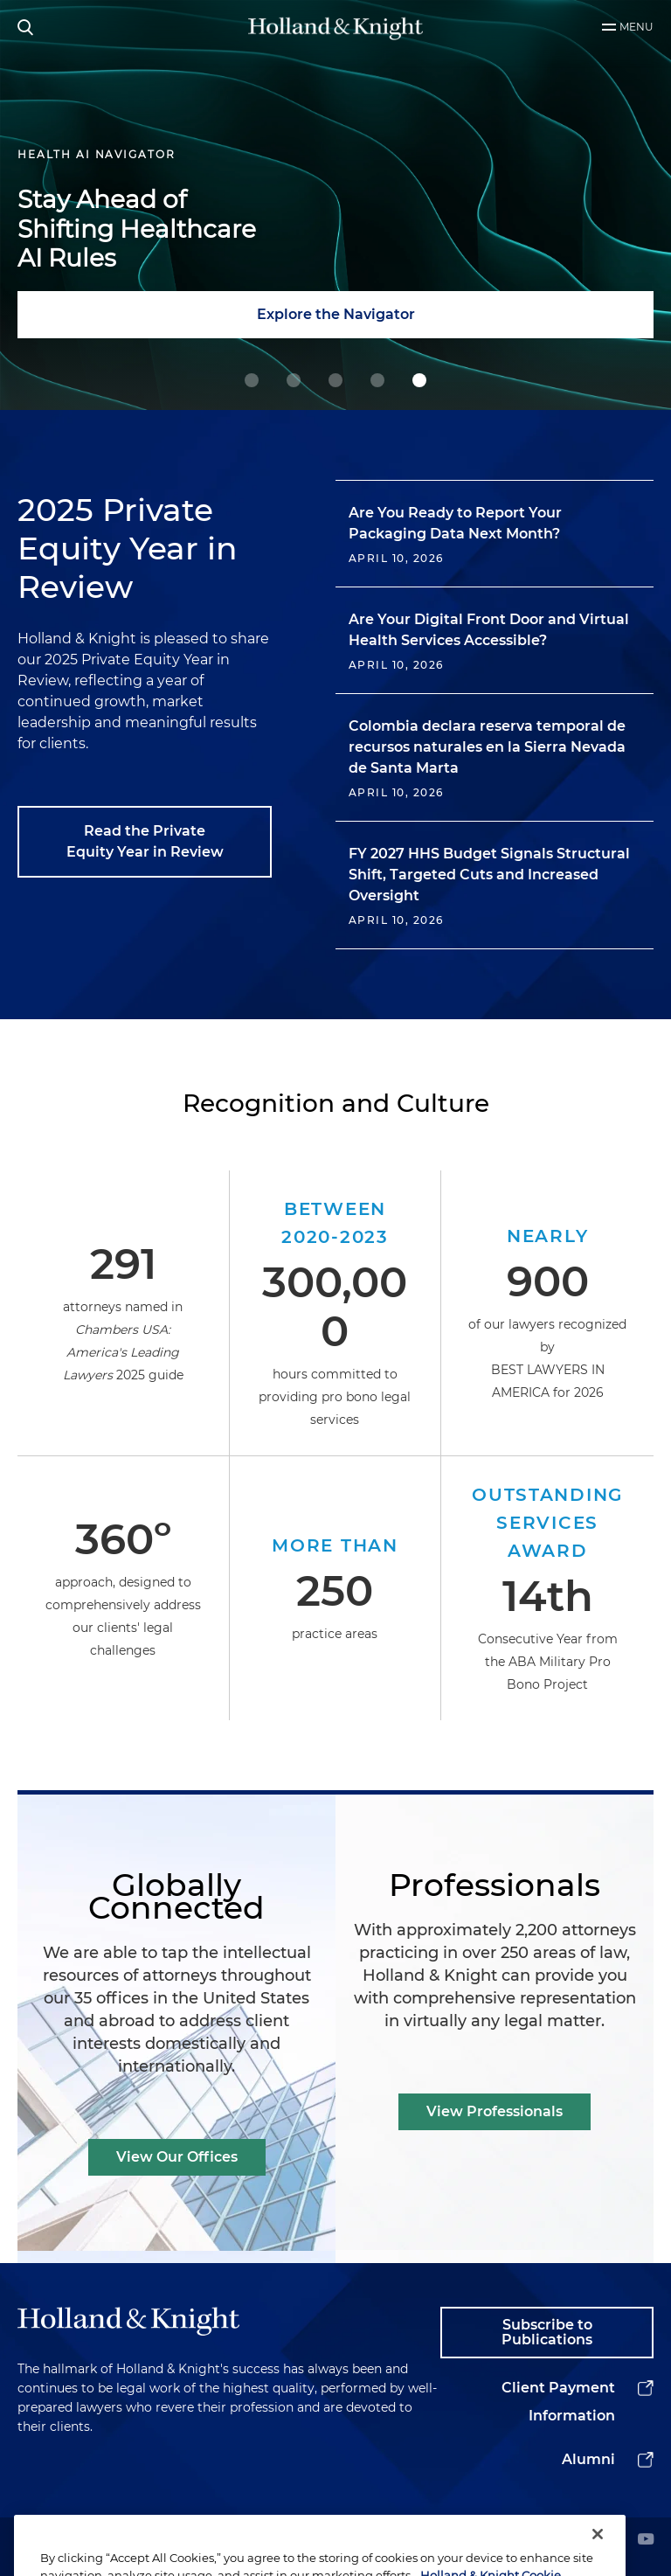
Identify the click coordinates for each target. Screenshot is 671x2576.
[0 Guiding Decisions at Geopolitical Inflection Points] (252, 380)
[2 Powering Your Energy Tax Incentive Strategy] (335, 380)
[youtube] (646, 2541)
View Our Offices (177, 2157)
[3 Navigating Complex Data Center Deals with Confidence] (377, 380)
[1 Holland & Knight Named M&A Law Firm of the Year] (294, 380)
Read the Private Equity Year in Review (145, 841)
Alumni (588, 2459)
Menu (636, 26)
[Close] (597, 2557)
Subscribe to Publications (547, 2332)
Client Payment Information (558, 2401)
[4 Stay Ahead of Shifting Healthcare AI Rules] (419, 380)
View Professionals (494, 2111)
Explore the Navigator (336, 314)
